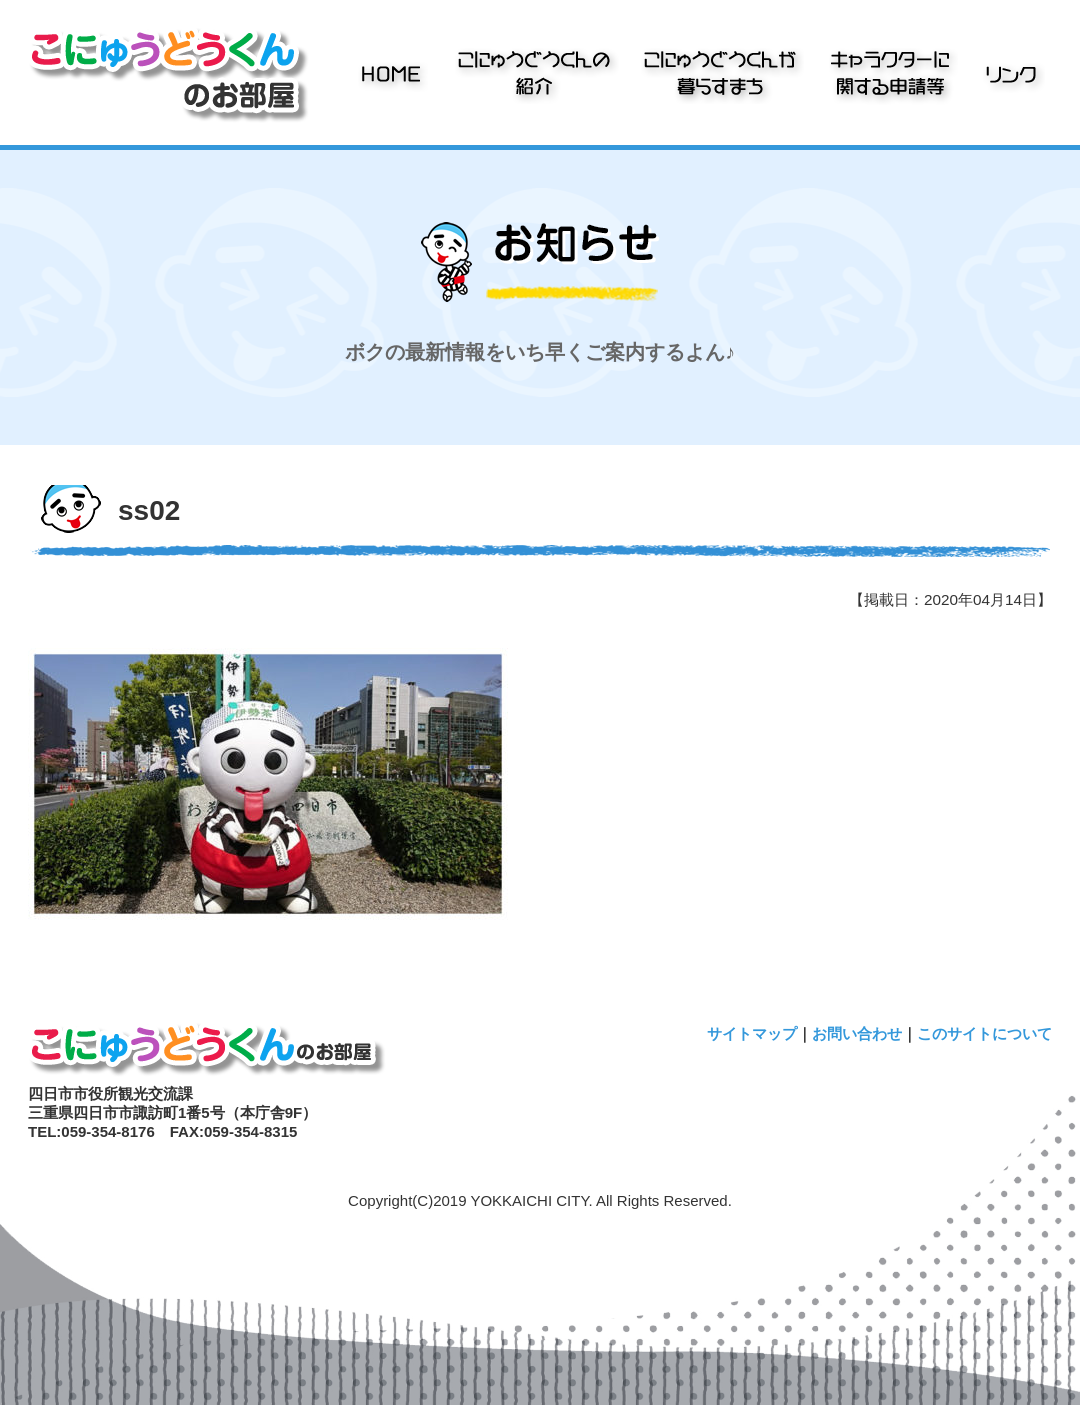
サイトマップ (752, 1033)
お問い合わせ (857, 1033)
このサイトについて (984, 1033)
